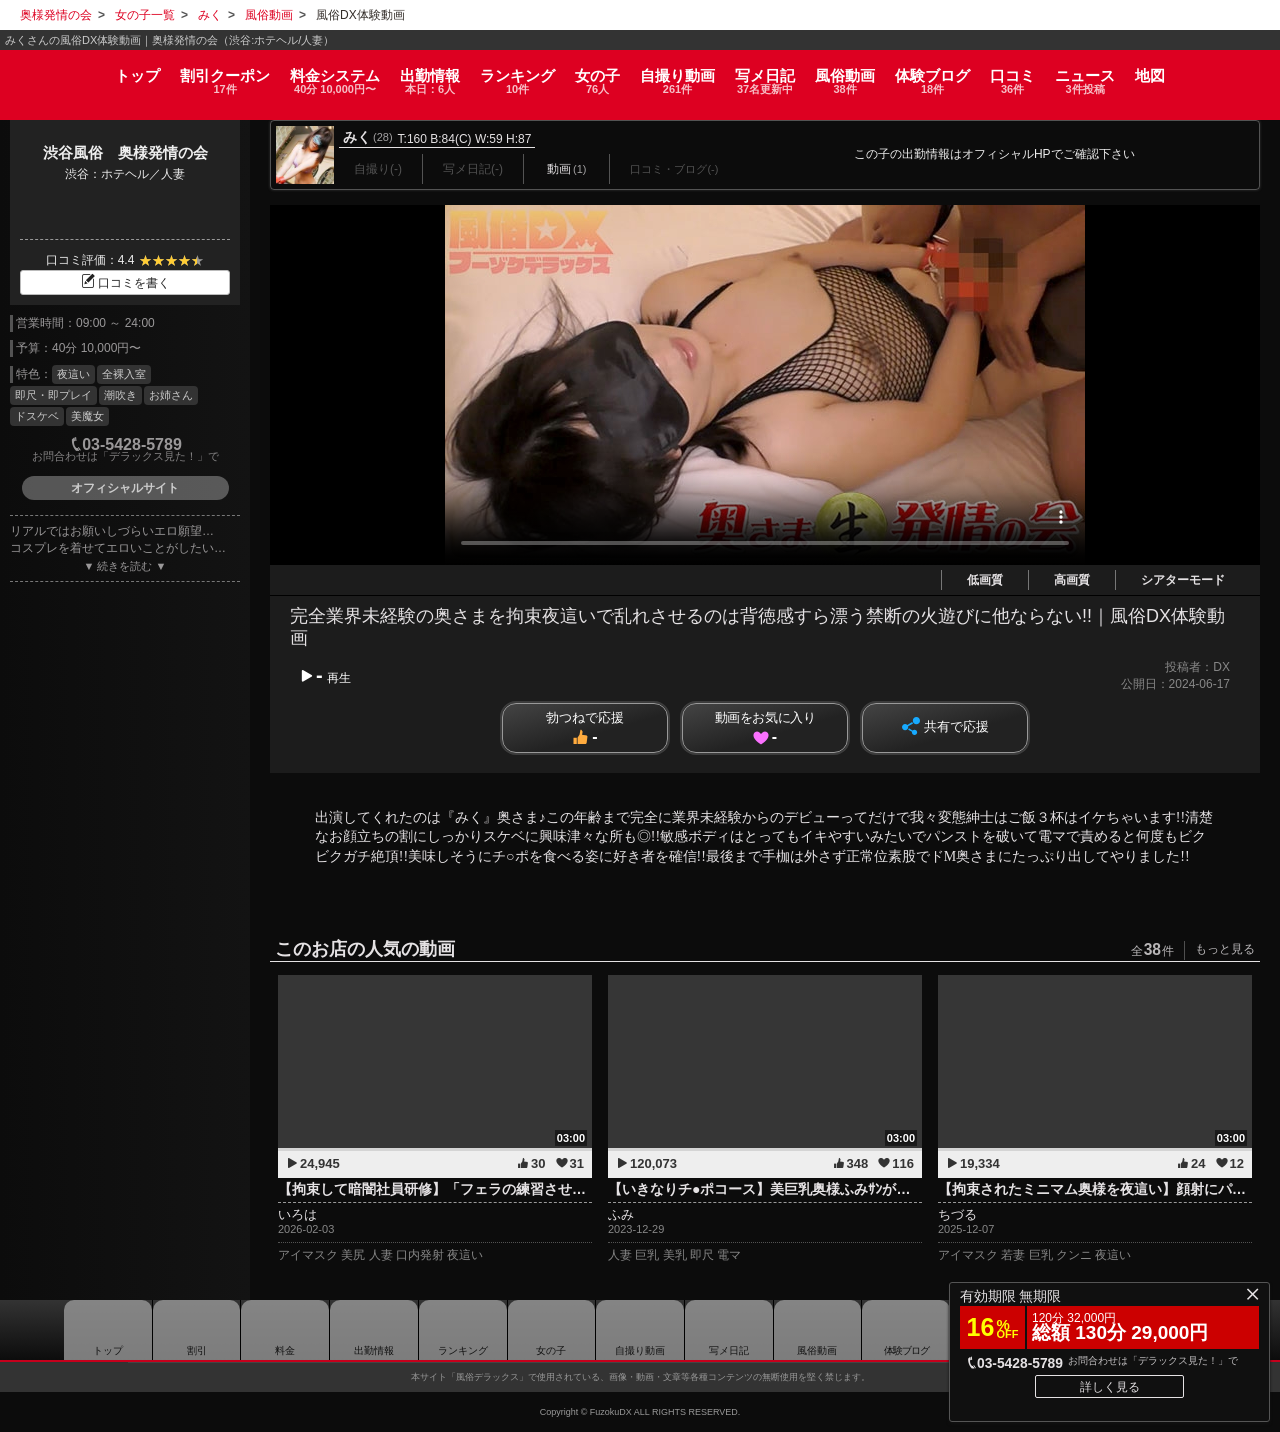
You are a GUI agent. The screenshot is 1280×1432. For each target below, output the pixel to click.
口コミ (1061, 73)
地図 (1223, 66)
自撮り (677, 73)
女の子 (585, 73)
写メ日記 (729, 1330)
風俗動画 (869, 73)
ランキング (492, 73)
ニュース (1146, 73)
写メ (777, 73)
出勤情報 (374, 1330)
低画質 (985, 580)
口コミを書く (125, 283)
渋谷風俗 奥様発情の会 (125, 152)
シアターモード (1183, 580)
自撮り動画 (640, 1330)
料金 (286, 73)
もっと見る (1225, 949)
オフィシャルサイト (125, 488)
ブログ (969, 73)
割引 (164, 73)
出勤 (393, 73)
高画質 (1072, 580)
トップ (64, 66)
